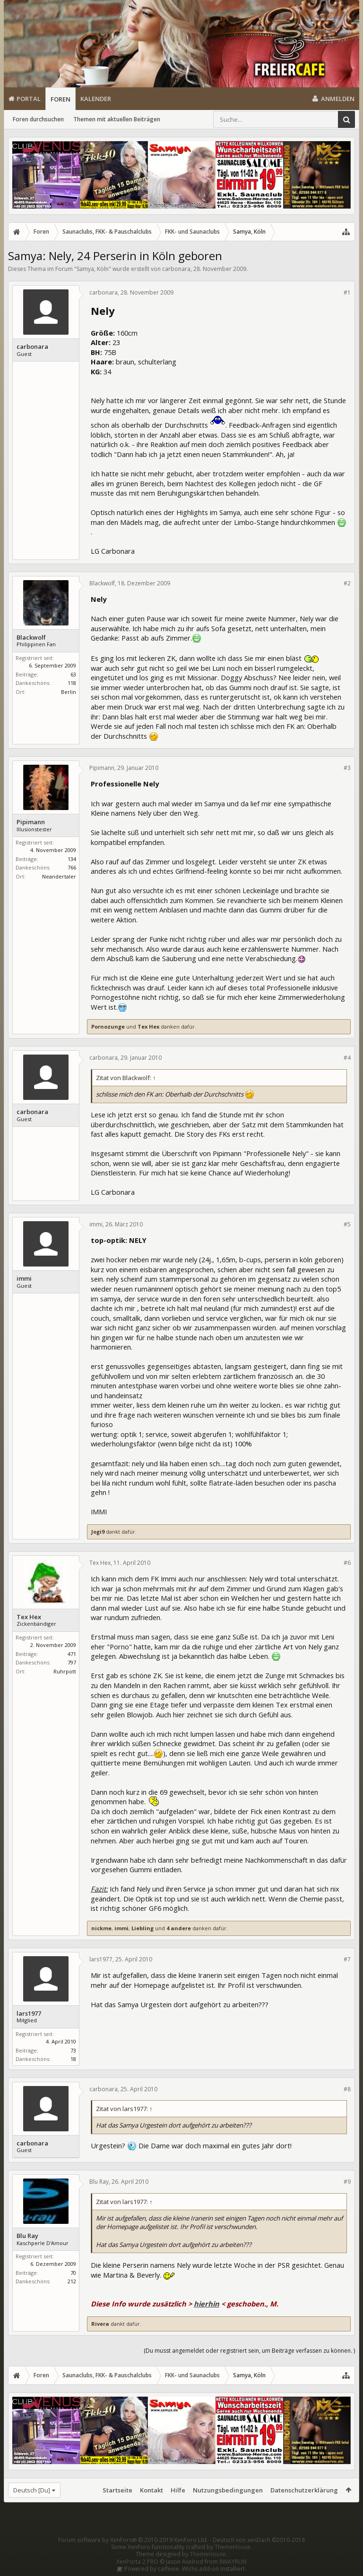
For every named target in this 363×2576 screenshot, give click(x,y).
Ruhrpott (64, 1671)
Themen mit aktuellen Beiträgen (116, 119)
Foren (60, 99)
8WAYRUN (233, 2562)
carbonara (176, 269)
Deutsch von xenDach (259, 2540)
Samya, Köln (93, 269)
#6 (347, 1562)
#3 (347, 767)
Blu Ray (27, 2236)
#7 (347, 1959)
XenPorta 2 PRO (137, 2562)
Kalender (95, 98)
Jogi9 (97, 1531)
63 (73, 674)
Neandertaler (59, 876)
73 (73, 2050)
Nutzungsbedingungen (228, 2490)
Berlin (68, 691)
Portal (29, 98)
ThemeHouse (233, 2547)
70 (73, 2272)
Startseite (117, 2490)
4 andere (178, 1928)
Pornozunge (108, 1026)
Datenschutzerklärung (304, 2490)
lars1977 (29, 2014)
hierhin (206, 2303)
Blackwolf (31, 637)
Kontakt (151, 2490)
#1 (347, 292)
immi (24, 1279)
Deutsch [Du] (31, 2490)
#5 (347, 1224)
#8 (347, 2089)
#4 (347, 1057)
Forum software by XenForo (133, 2540)
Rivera (100, 2323)
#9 (347, 2181)
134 (72, 858)
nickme (101, 1928)
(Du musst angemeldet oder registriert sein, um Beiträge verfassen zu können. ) (249, 2351)
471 (72, 1653)
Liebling (142, 1928)
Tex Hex (148, 1026)
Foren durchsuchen (38, 119)
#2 (347, 583)
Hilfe (178, 2490)
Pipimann (31, 822)
